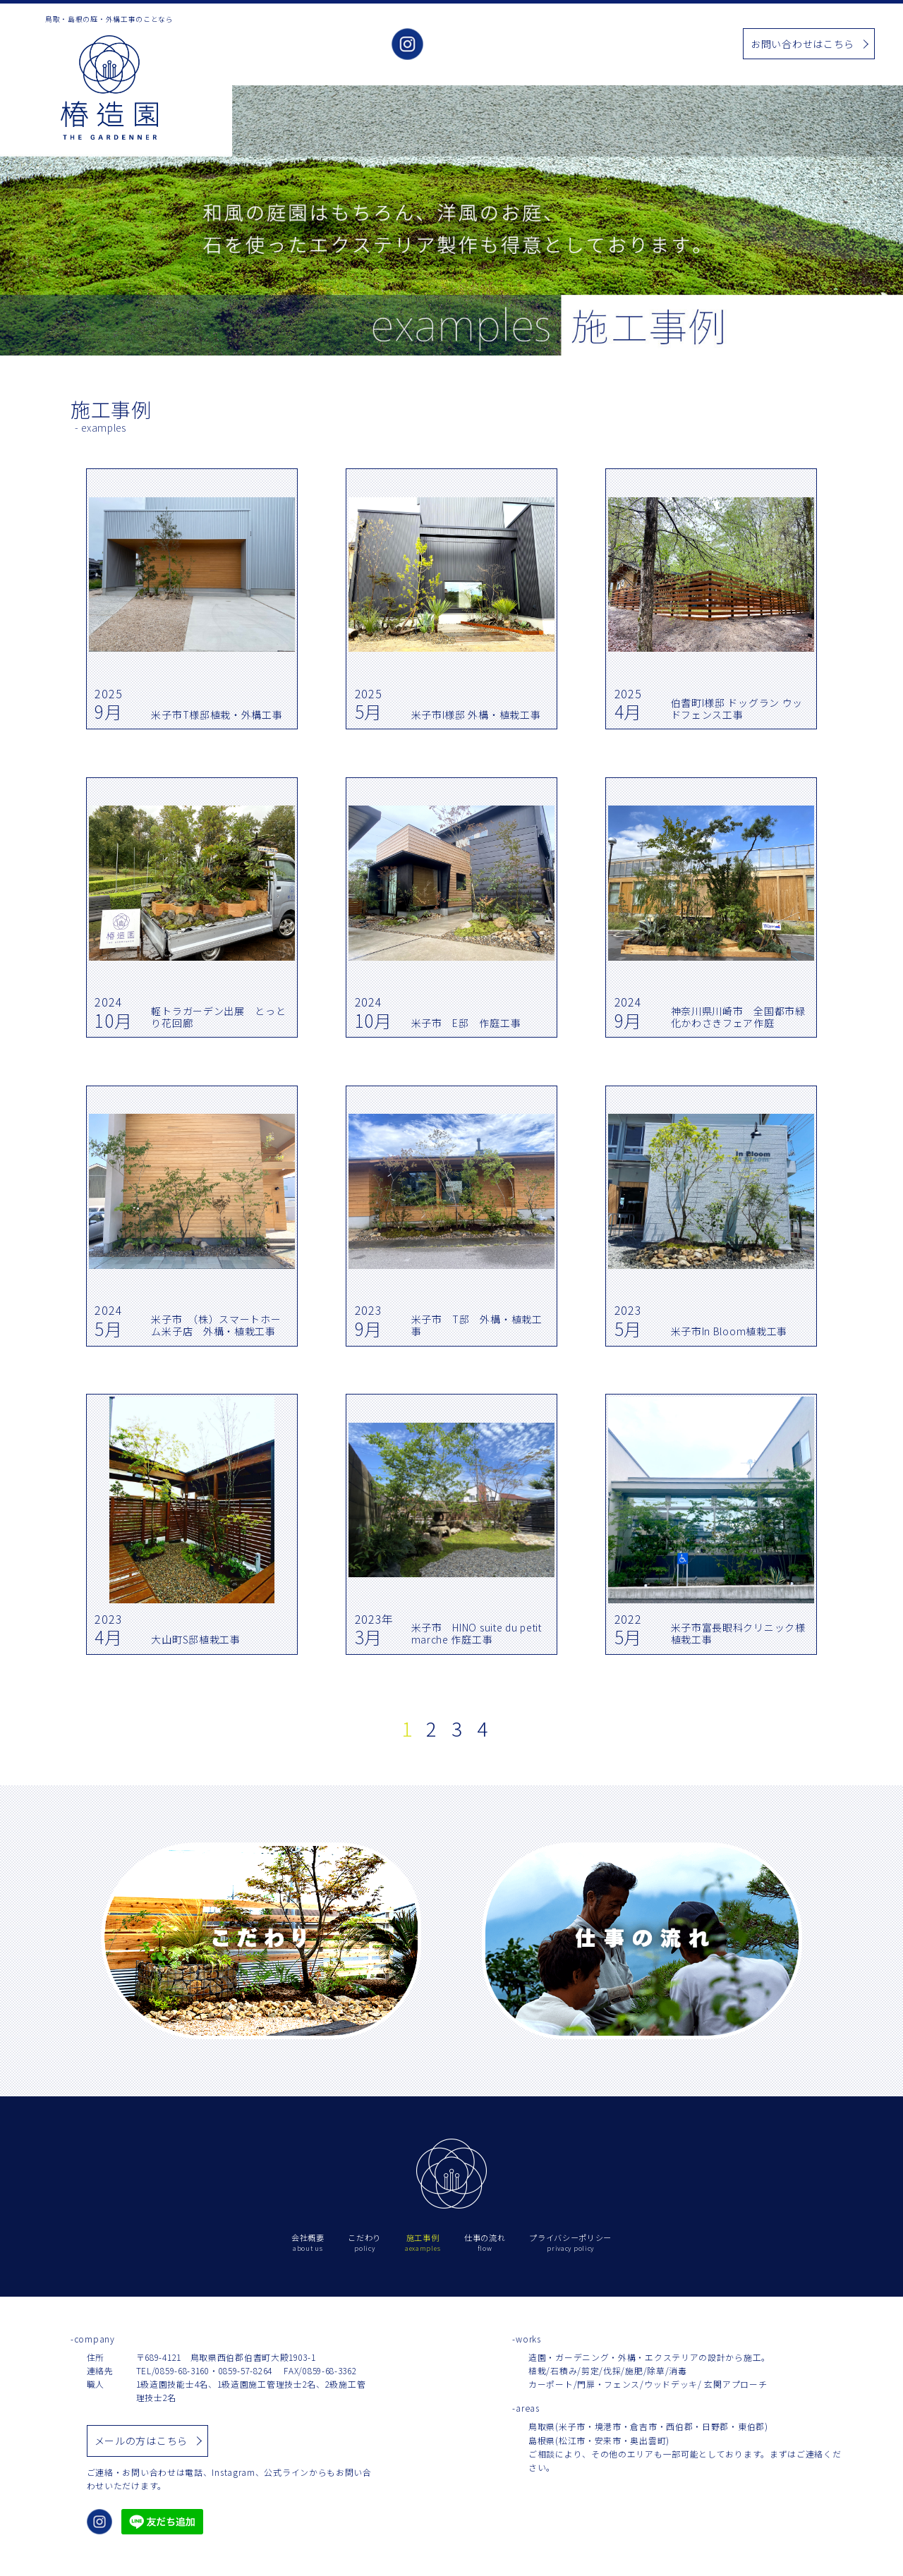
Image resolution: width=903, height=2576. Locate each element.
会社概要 (465, 44)
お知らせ (624, 44)
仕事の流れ (681, 44)
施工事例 (571, 44)
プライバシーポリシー (570, 2242)
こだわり (518, 44)
